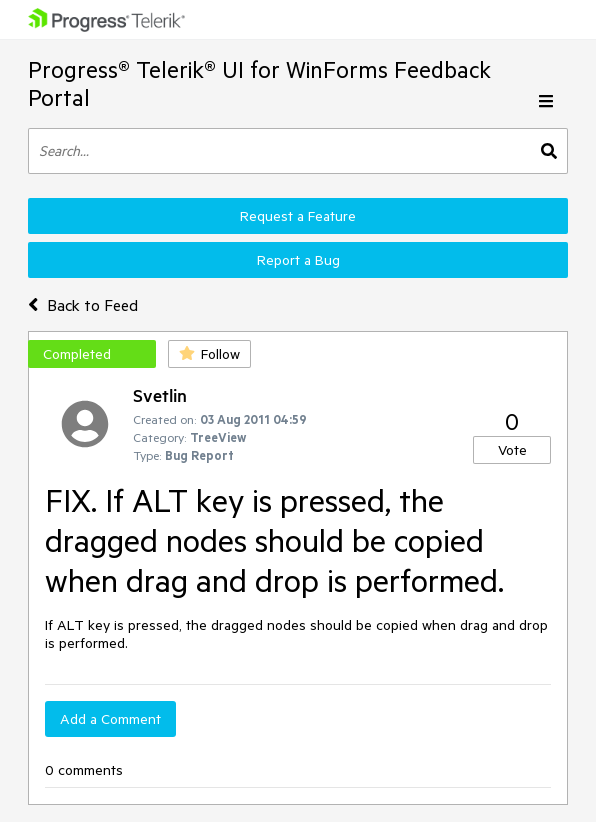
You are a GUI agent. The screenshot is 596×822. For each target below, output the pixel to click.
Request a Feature (298, 216)
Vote (512, 450)
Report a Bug (298, 260)
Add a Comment (110, 719)
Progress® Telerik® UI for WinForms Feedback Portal (259, 83)
